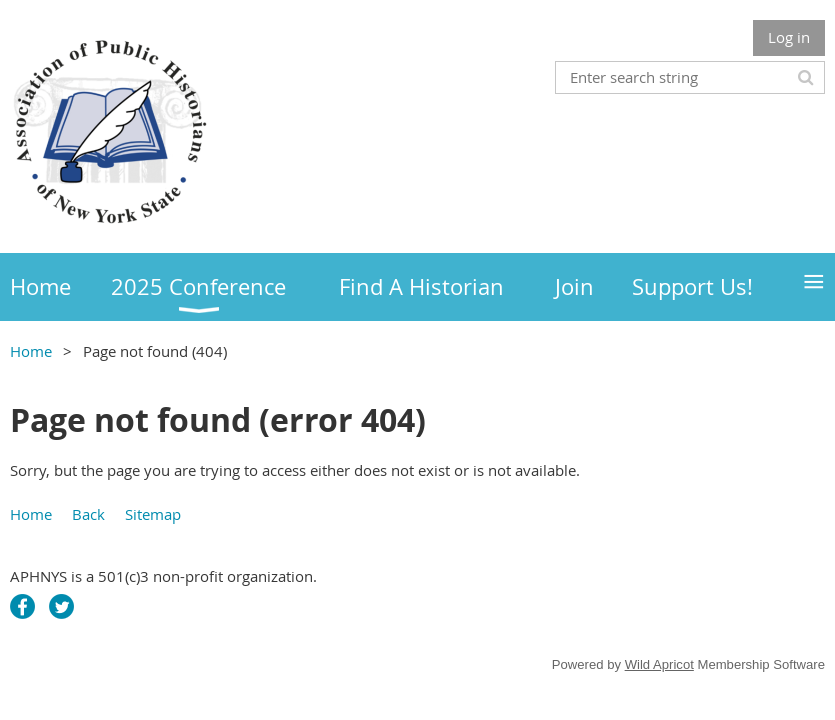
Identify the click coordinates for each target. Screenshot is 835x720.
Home (31, 351)
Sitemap (153, 514)
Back (88, 514)
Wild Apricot (659, 664)
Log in (789, 37)
